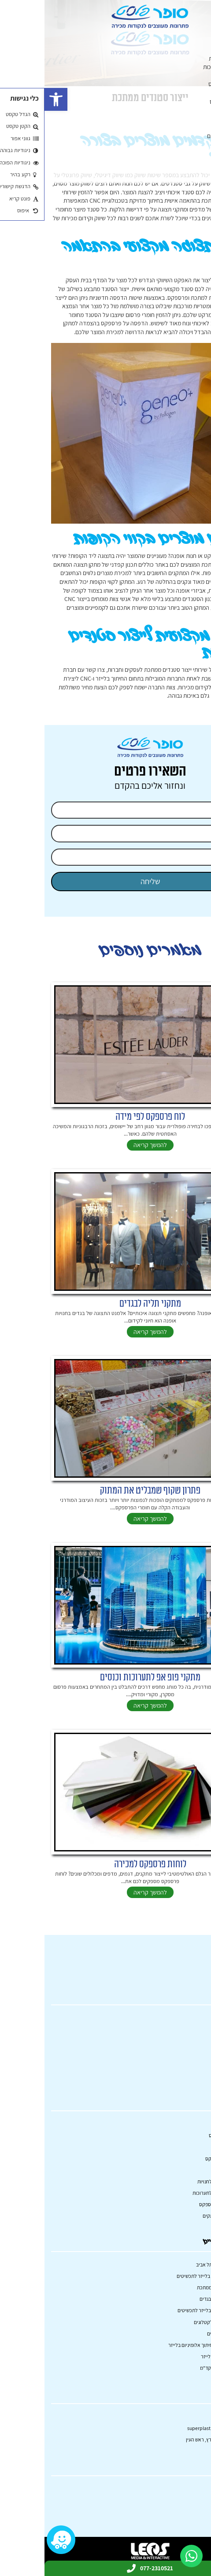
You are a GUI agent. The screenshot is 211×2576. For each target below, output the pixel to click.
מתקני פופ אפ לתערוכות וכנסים (106, 1677)
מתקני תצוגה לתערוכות (185, 67)
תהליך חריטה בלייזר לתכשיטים (162, 2276)
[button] (11, 99)
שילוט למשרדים (178, 2333)
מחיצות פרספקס (192, 93)
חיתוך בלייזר (197, 119)
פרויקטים (200, 153)
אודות (204, 170)
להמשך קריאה (105, 1145)
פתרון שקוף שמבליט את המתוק (106, 1490)
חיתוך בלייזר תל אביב (172, 2264)
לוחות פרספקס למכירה (106, 1864)
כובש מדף (199, 144)
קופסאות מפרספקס (188, 102)
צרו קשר (201, 179)
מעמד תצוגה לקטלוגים (171, 2322)
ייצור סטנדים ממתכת (172, 2287)
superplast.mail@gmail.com (173, 2428)
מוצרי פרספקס (194, 76)
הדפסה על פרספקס (187, 84)
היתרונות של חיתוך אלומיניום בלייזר (158, 2345)
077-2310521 (190, 2416)
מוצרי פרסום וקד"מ (174, 2368)
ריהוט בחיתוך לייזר (174, 2356)
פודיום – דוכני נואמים (187, 136)
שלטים (203, 127)
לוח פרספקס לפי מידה (106, 1116)
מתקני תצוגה (196, 50)
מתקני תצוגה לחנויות (187, 58)
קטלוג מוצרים (195, 41)
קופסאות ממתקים (190, 110)
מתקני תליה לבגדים (106, 1303)
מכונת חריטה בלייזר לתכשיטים (163, 2310)
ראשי (205, 32)
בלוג (206, 162)
